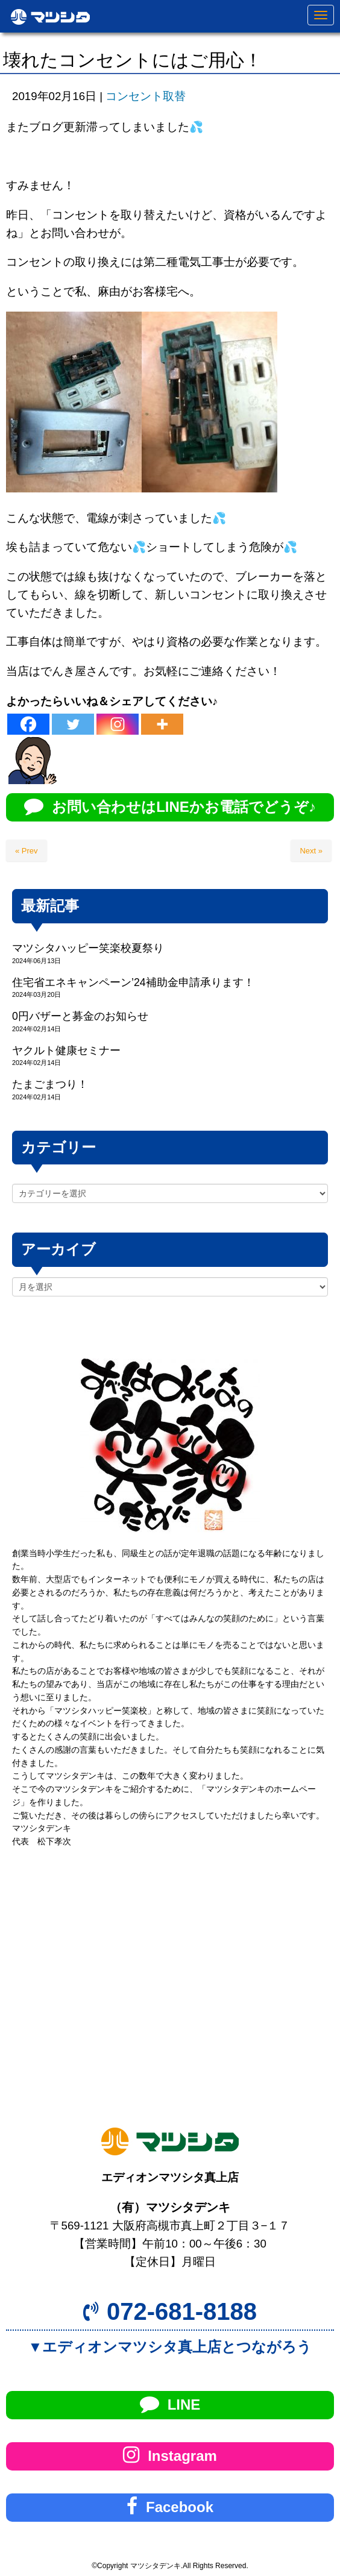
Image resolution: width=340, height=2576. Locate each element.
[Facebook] (28, 724)
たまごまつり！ (50, 1084)
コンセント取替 (145, 96)
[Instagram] (117, 724)
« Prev (26, 850)
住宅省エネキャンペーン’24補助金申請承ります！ (133, 982)
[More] (162, 724)
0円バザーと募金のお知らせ (80, 1016)
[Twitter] (73, 724)
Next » (311, 850)
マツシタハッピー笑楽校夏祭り (88, 948)
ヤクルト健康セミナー (66, 1051)
